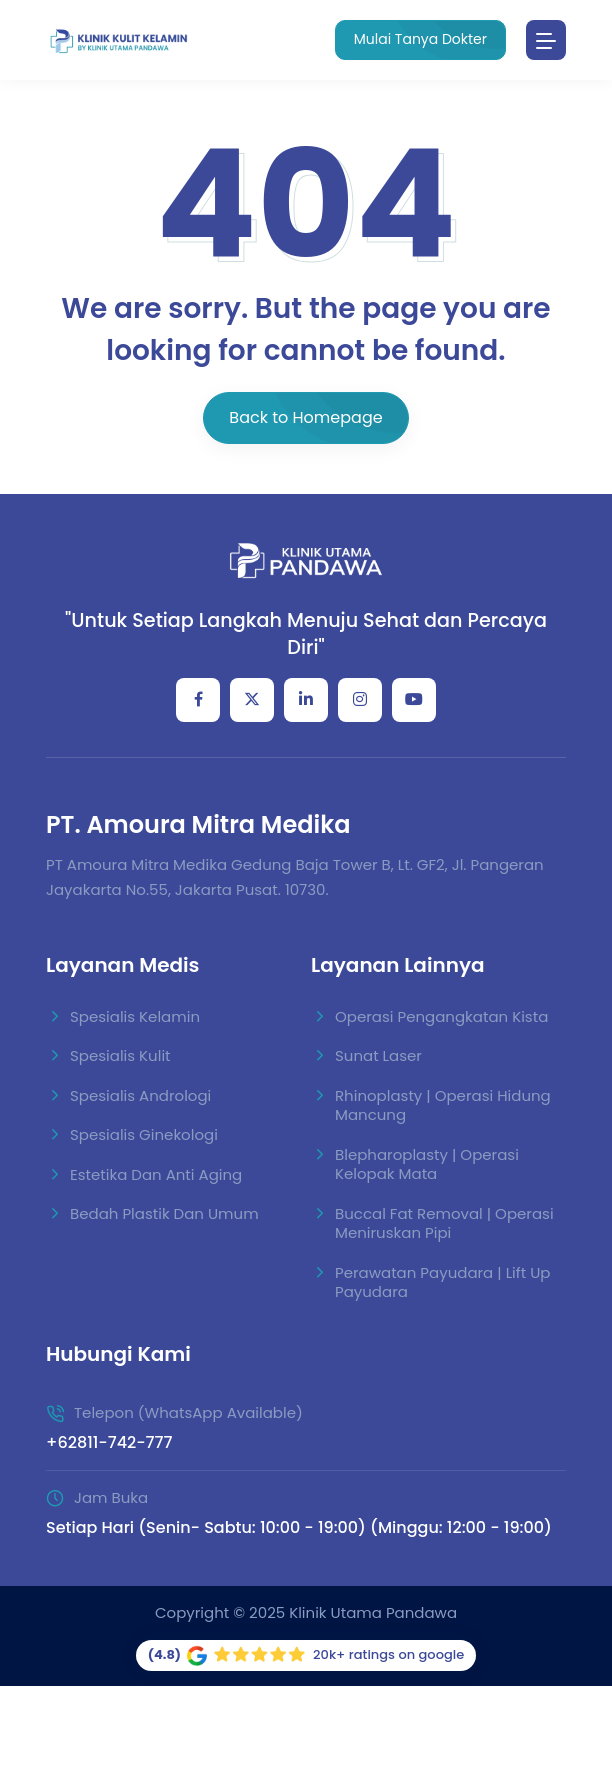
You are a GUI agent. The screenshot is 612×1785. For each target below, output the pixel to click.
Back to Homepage (305, 417)
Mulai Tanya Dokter (420, 39)
